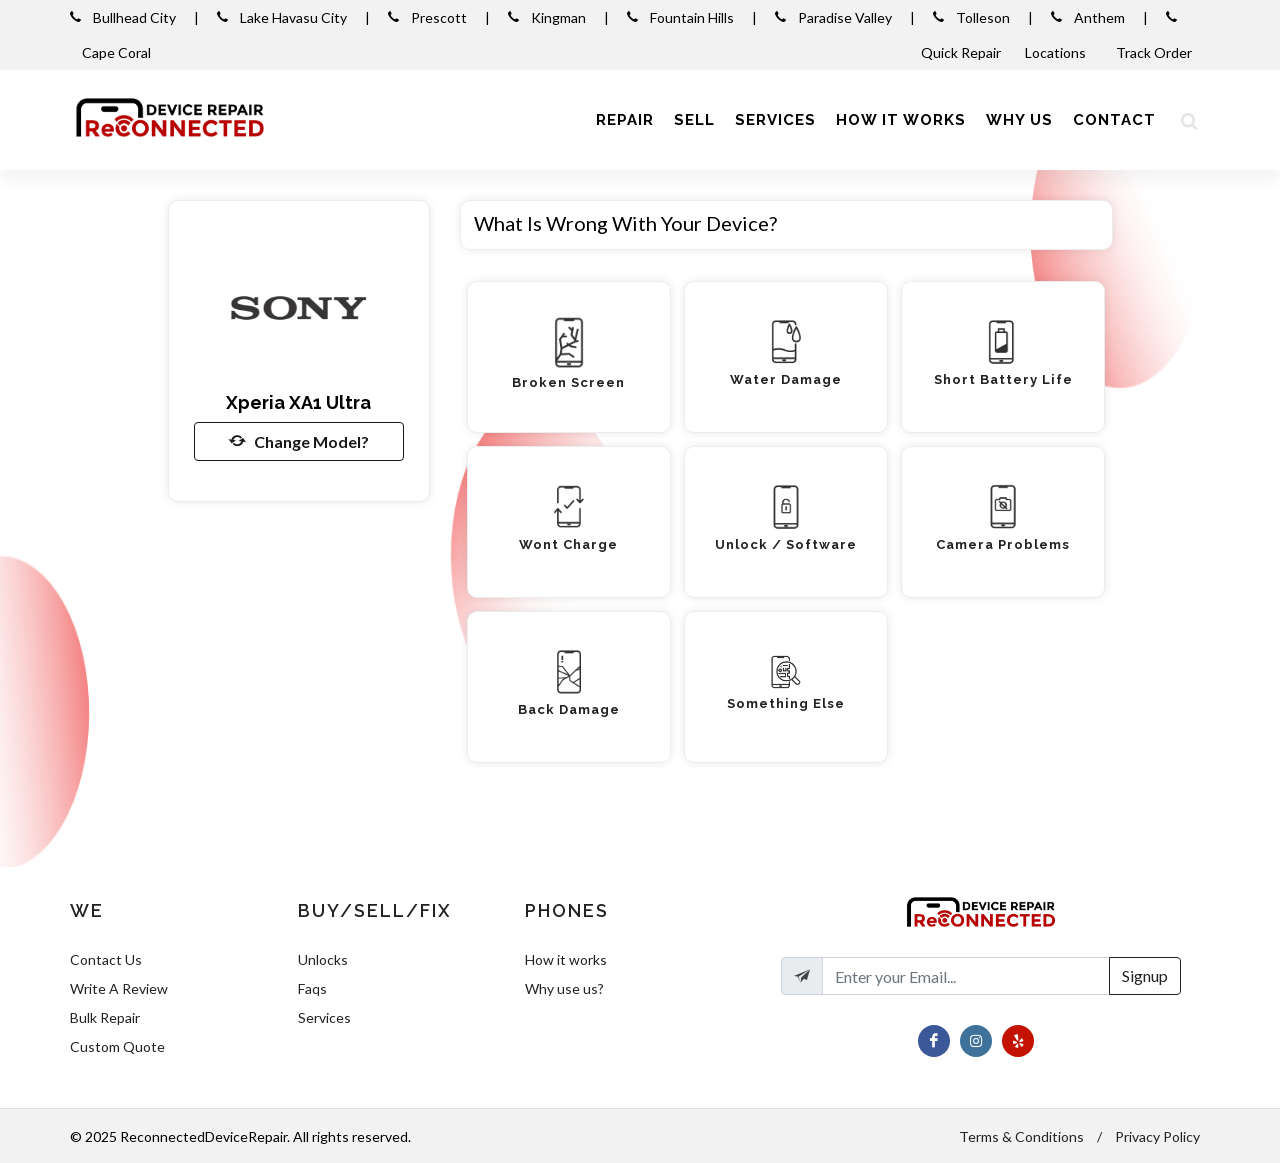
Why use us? (564, 988)
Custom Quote (117, 1046)
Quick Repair (961, 52)
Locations (1057, 52)
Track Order (1155, 52)
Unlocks (323, 959)
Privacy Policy (1157, 1136)
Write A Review (119, 988)
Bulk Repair (105, 1017)
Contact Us (106, 959)
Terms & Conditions (1021, 1136)
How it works (566, 959)
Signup (1145, 975)
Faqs (312, 988)
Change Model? (299, 441)
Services (324, 1017)
